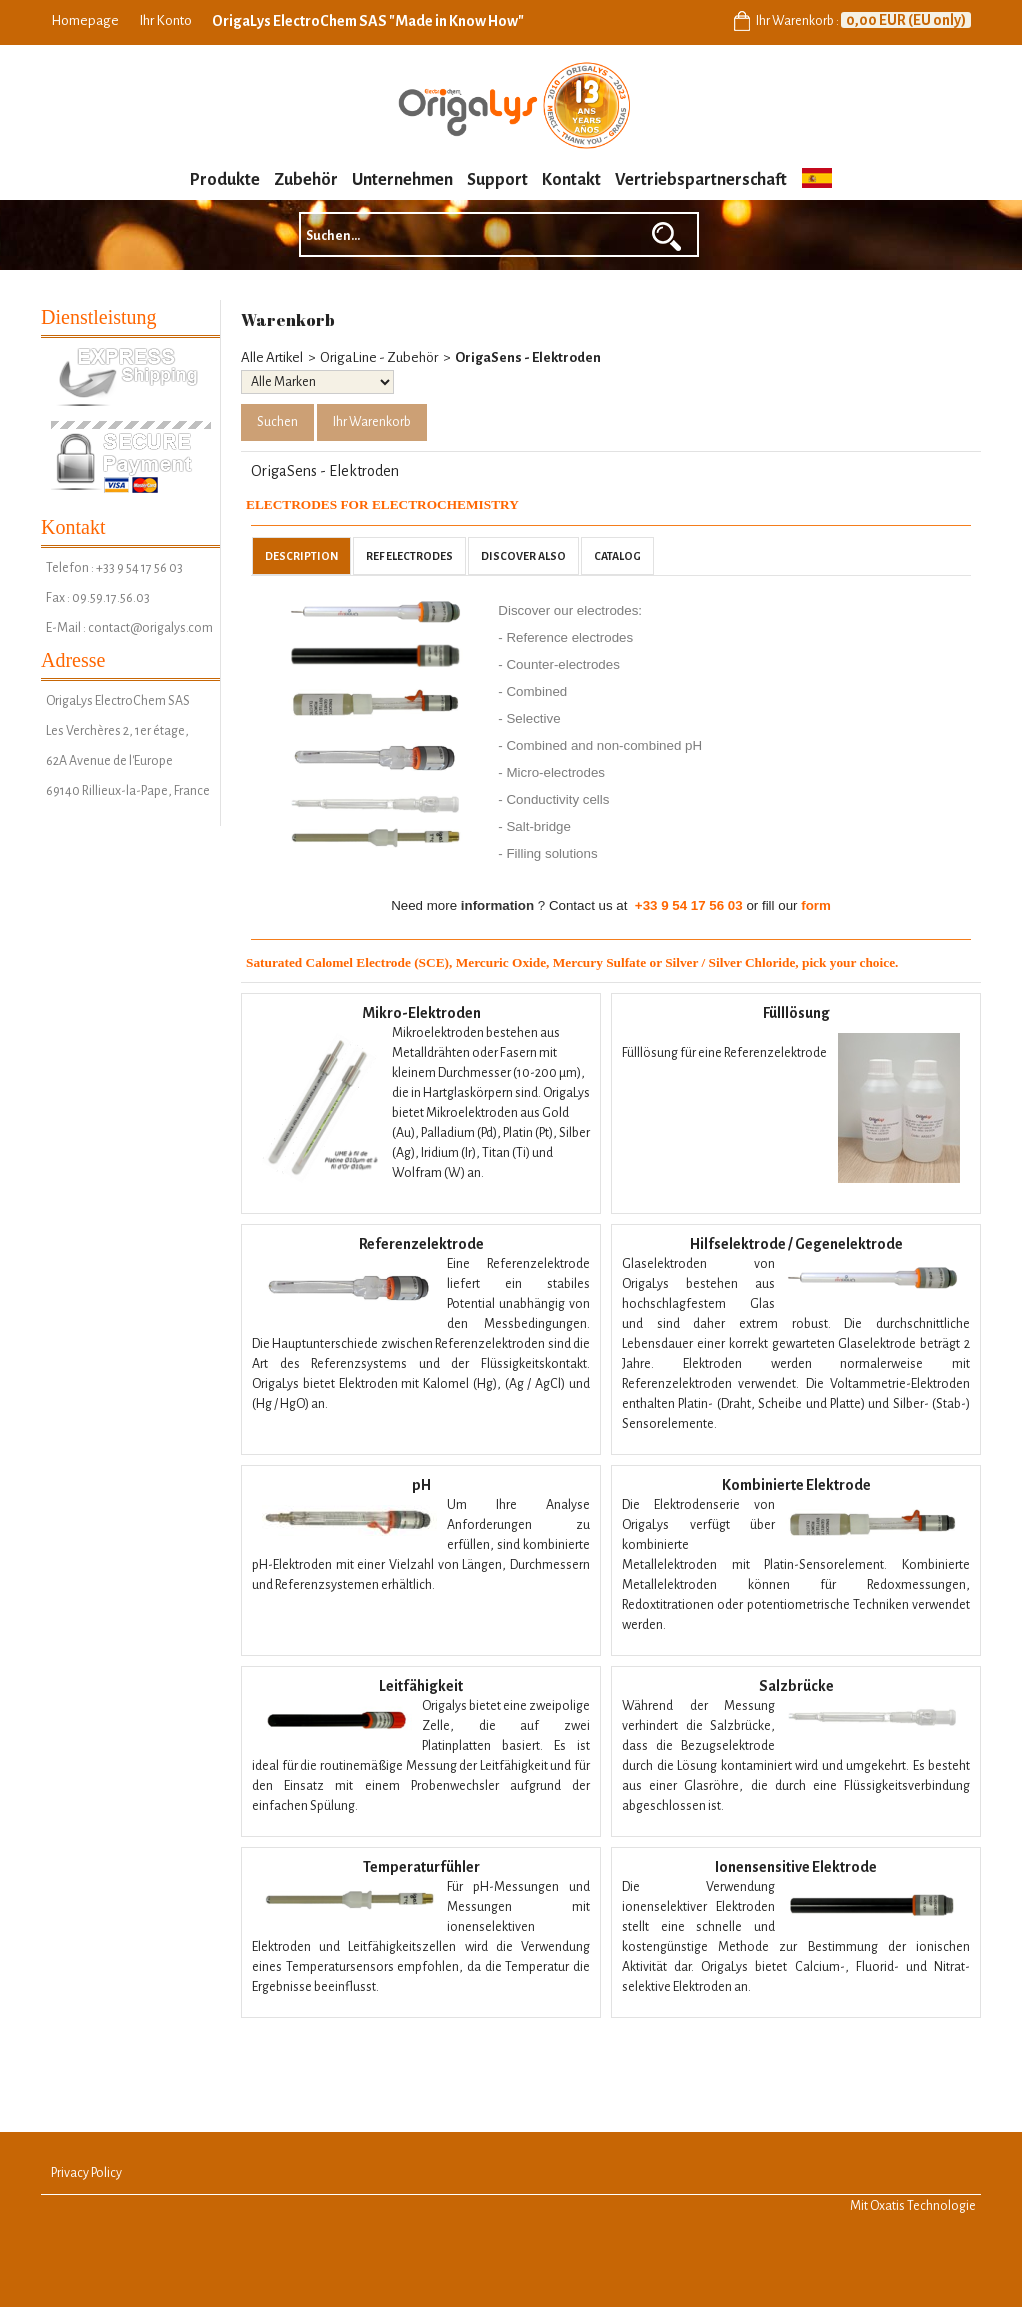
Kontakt (571, 180)
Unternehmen (402, 180)
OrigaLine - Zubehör (379, 357)
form (816, 905)
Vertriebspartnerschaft (701, 180)
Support (497, 180)
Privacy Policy (86, 2173)
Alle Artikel (272, 357)
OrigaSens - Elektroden (528, 357)
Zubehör (306, 180)
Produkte (225, 180)
